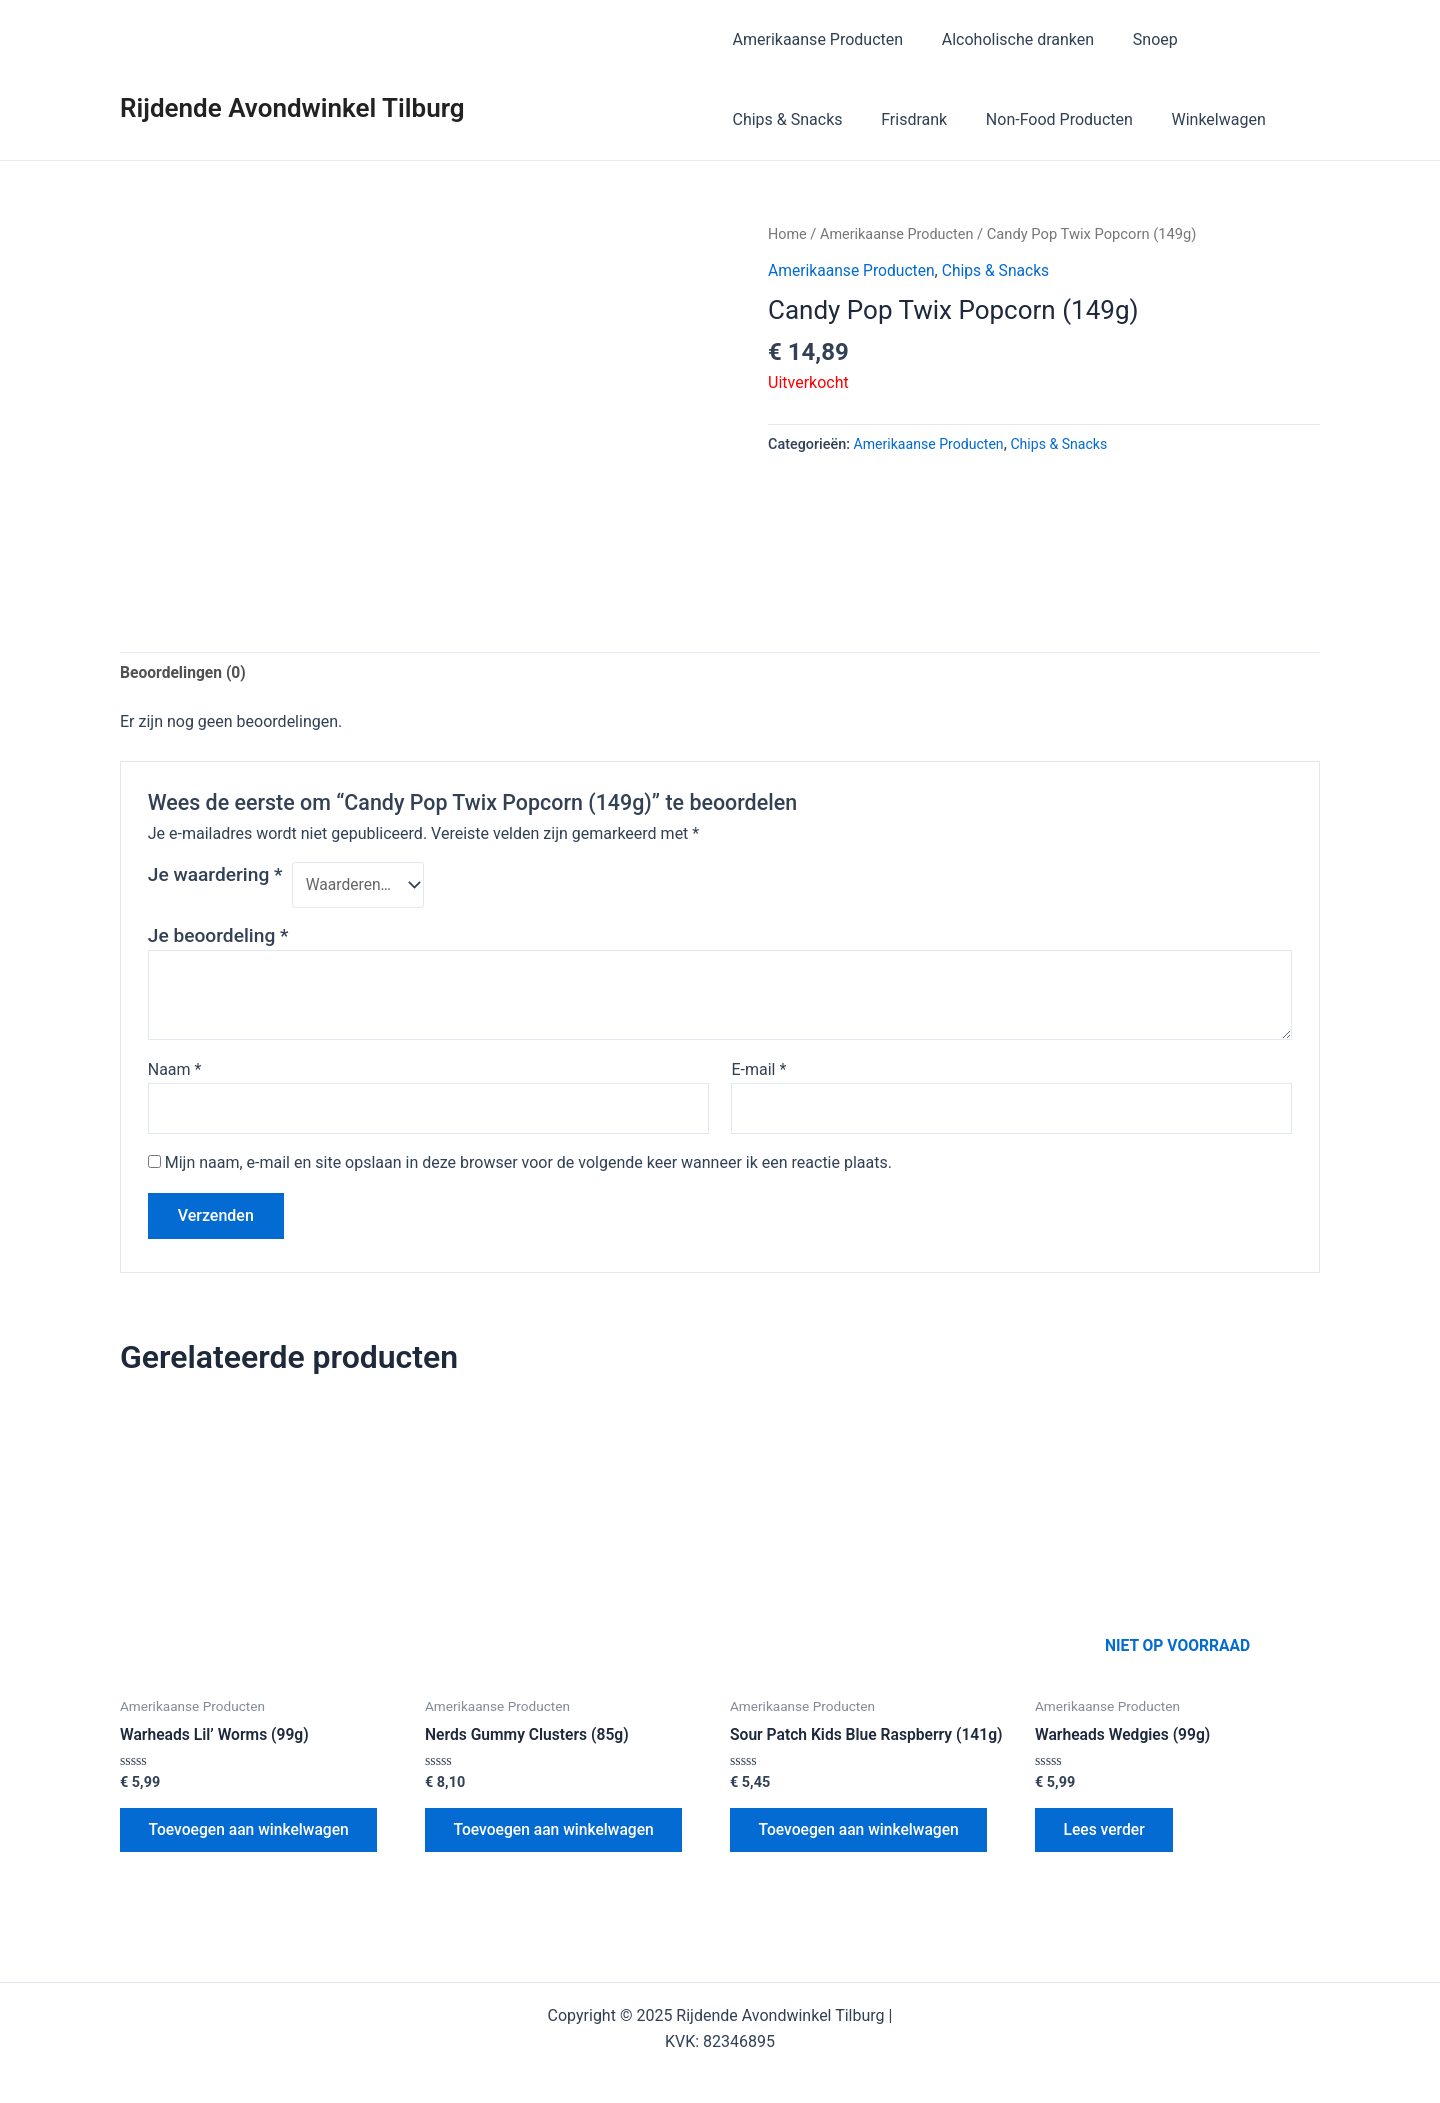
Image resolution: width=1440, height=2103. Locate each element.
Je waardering (215, 875)
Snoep (1141, 39)
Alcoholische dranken (1011, 39)
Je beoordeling (218, 936)
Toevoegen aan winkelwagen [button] (252, 1834)
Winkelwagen (1199, 119)
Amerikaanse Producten (818, 39)
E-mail (758, 1070)
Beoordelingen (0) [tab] (184, 672)
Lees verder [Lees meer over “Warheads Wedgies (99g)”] (1106, 1834)
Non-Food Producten (1046, 119)
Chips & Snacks (788, 119)
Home (788, 234)
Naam (175, 1070)
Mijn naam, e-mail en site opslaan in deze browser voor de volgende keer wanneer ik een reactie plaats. (528, 1165)
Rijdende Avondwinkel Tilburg (292, 108)
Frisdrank (908, 119)
